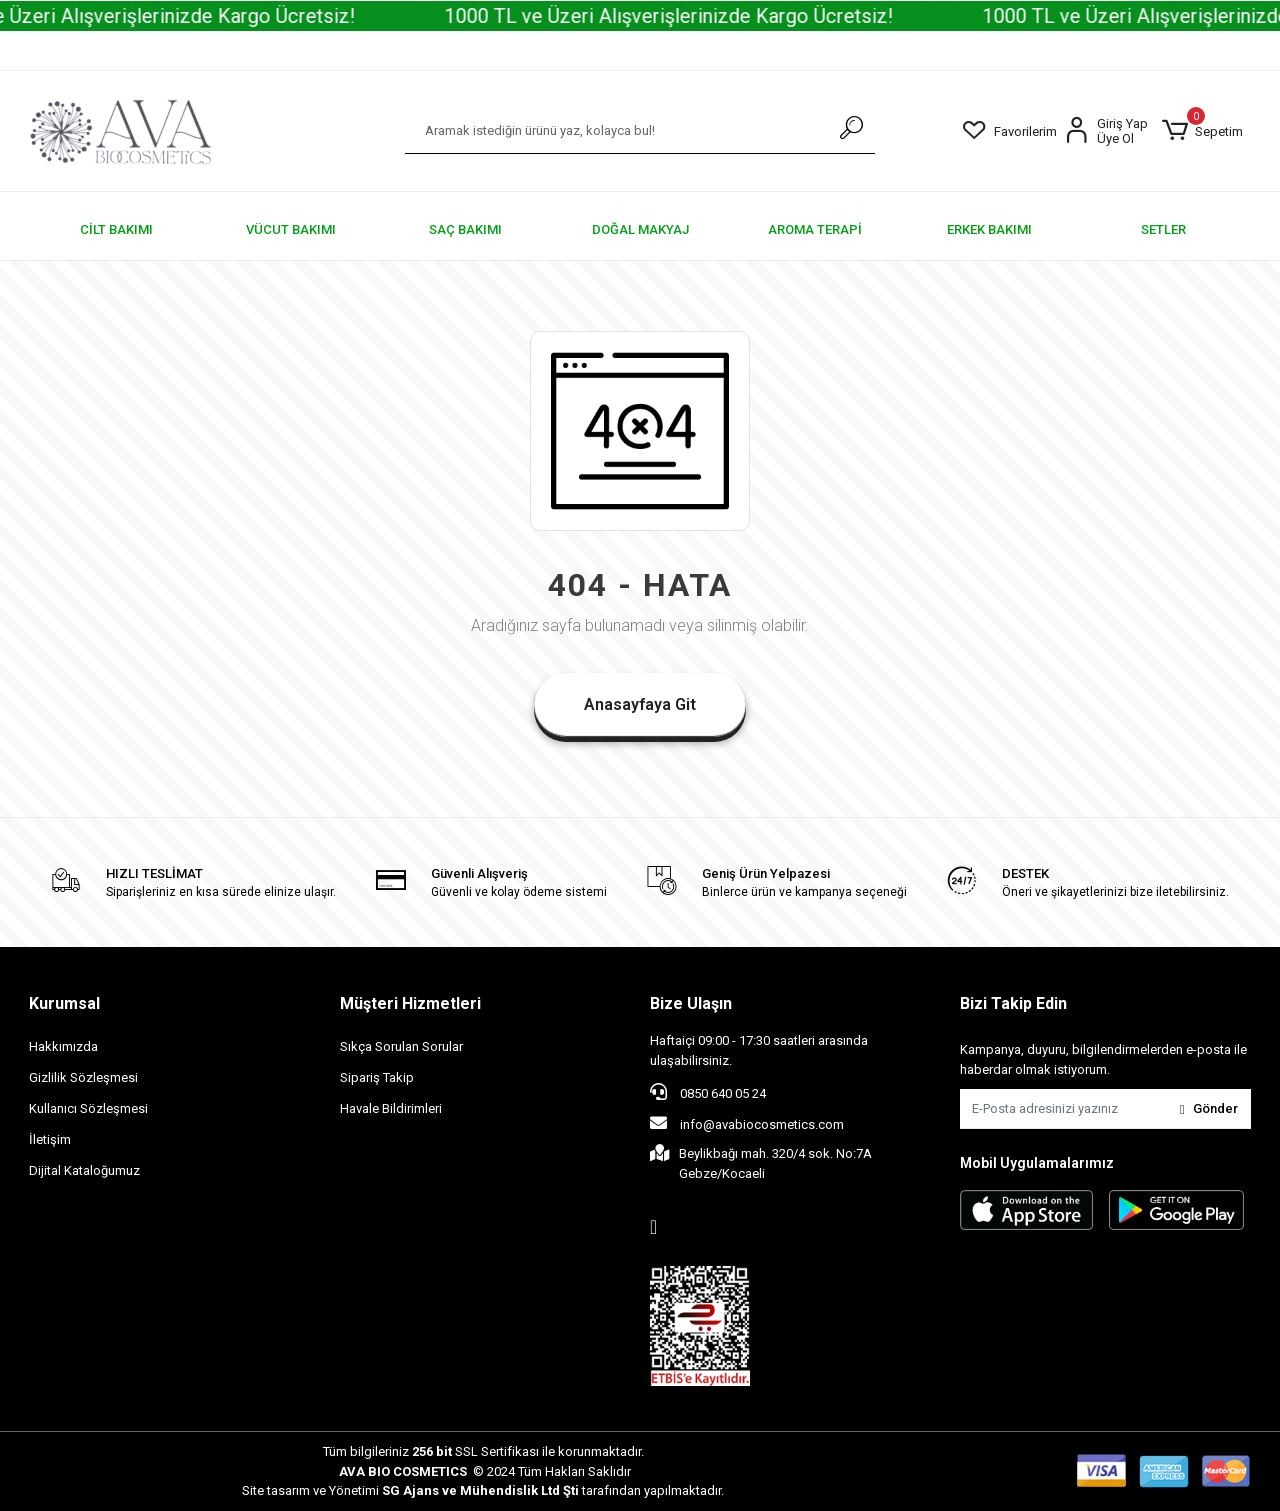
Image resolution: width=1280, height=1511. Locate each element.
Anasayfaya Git (640, 704)
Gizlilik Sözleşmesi (83, 1077)
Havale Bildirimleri (391, 1108)
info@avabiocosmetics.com (747, 1123)
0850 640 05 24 (708, 1092)
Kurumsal (64, 1003)
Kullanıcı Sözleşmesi (88, 1108)
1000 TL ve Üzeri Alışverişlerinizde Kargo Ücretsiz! (694, 16)
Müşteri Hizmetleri (410, 1003)
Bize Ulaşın (691, 1003)
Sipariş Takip (377, 1077)
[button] (1202, 131)
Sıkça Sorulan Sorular (401, 1046)
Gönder (1209, 1108)
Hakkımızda (63, 1046)
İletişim (50, 1139)
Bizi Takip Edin (1013, 1003)
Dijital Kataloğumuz (84, 1170)
